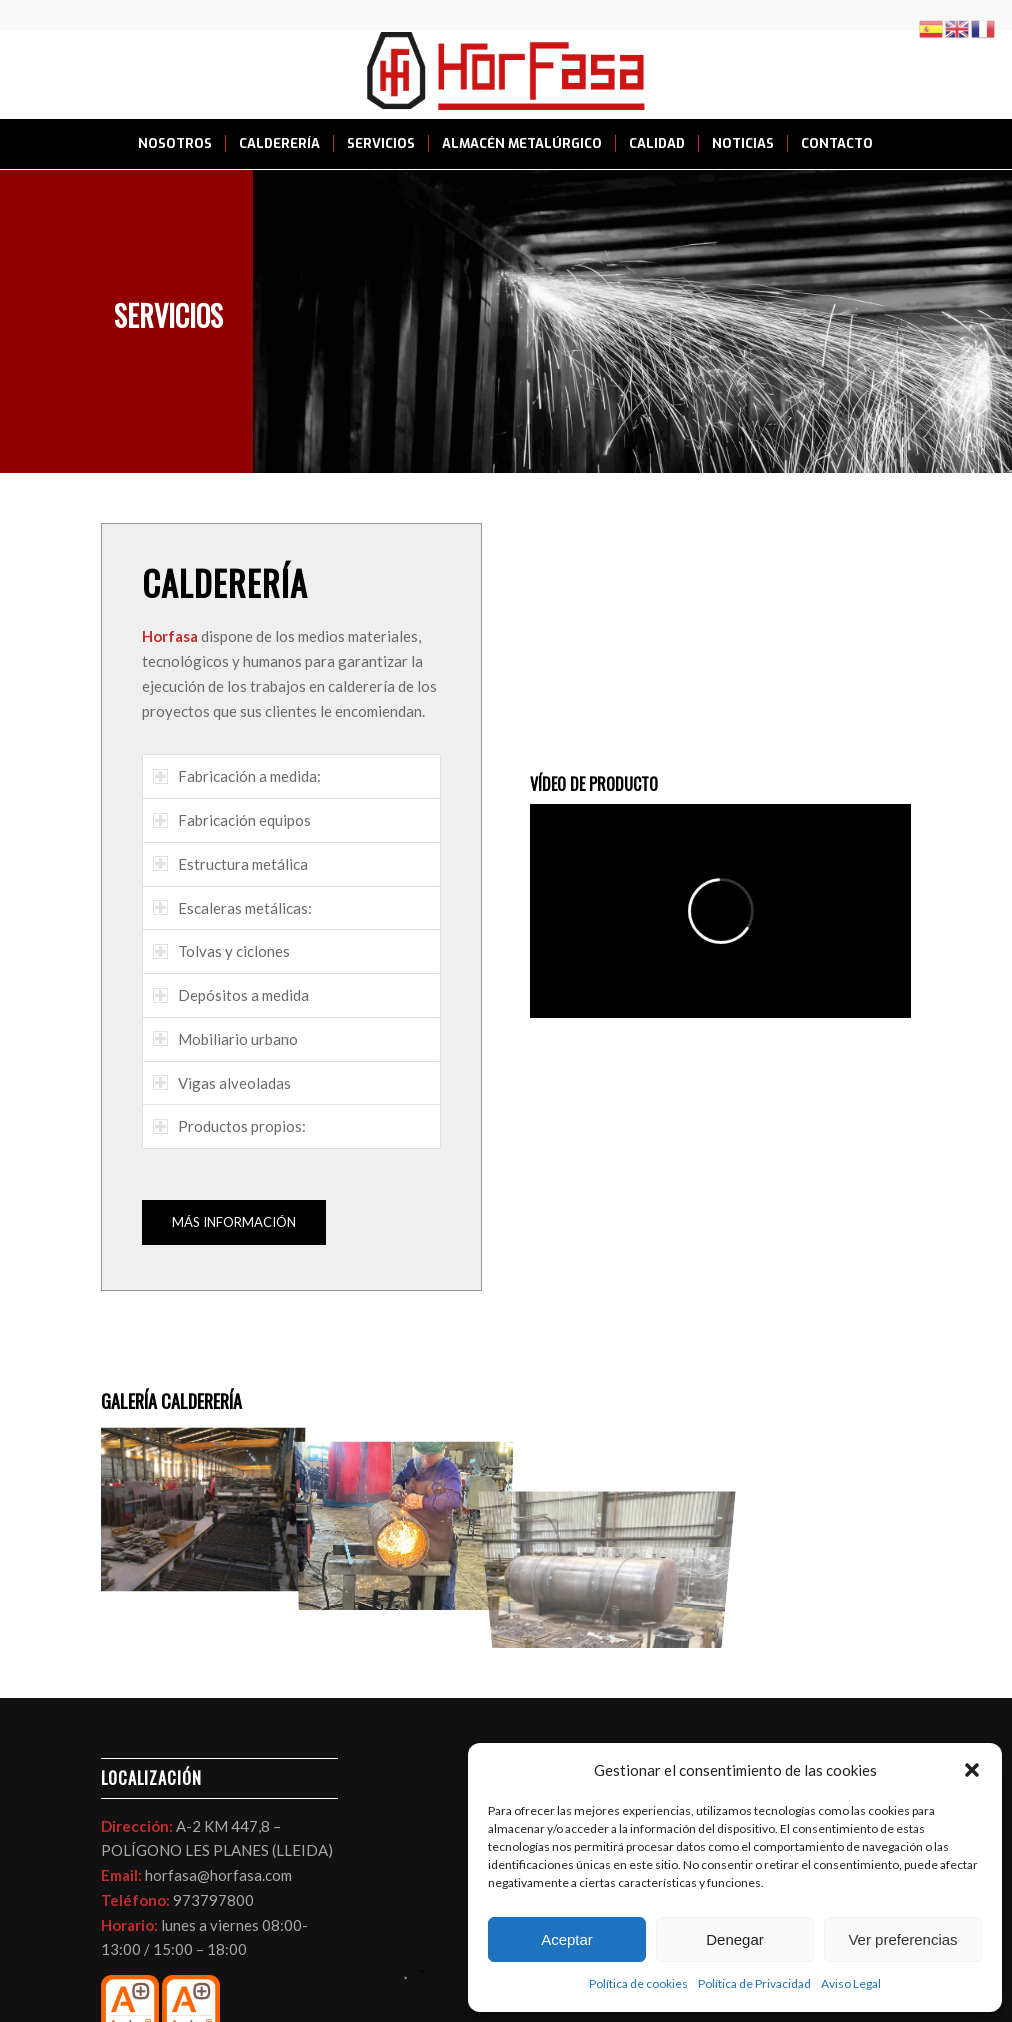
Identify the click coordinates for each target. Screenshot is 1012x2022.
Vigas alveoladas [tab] (222, 1083)
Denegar (735, 1939)
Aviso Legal (851, 1983)
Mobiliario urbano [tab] (225, 1039)
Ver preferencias (902, 1939)
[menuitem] (175, 144)
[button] (972, 1770)
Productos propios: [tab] (229, 1126)
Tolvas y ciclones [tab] (221, 951)
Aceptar (567, 1939)
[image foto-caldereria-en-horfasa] (404, 1503)
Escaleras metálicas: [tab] (232, 908)
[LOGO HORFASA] (506, 74)
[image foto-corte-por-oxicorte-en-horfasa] (202, 1503)
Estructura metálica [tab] (230, 864)
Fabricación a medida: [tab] (237, 776)
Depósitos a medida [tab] (231, 995)
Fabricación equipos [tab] (232, 820)
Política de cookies (638, 1983)
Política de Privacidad (754, 1983)
